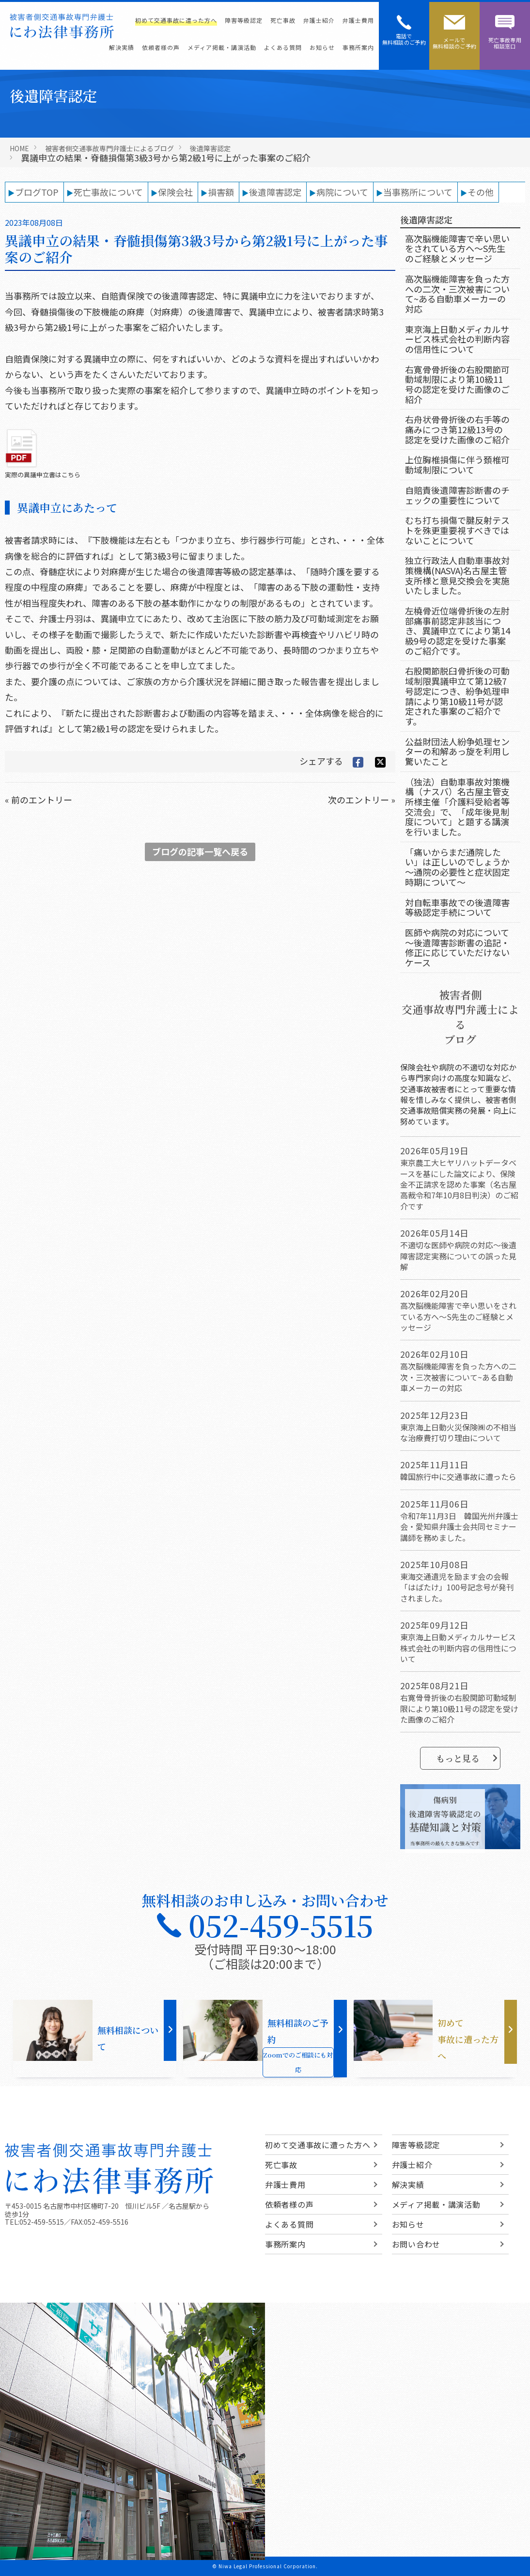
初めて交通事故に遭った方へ (176, 20)
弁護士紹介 (319, 20)
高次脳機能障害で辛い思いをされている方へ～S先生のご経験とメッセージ (457, 248)
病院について (342, 192)
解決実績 (121, 47)
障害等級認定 (244, 20)
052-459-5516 (106, 2222)
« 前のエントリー (38, 799)
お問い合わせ (416, 2244)
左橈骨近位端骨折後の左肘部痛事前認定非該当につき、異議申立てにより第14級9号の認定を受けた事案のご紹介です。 (457, 630)
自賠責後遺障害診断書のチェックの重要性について (457, 495)
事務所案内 (358, 47)
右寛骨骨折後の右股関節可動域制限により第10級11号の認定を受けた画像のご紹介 (457, 384)
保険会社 (175, 192)
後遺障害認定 (210, 148)
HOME (19, 148)
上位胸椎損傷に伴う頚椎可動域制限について (457, 464)
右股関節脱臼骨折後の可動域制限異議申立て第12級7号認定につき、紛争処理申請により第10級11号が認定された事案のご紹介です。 (457, 695)
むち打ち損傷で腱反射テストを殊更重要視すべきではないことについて (457, 530)
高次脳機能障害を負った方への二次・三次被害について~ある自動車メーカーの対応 (457, 293)
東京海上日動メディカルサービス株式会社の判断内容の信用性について (457, 339)
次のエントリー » (361, 799)
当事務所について (417, 192)
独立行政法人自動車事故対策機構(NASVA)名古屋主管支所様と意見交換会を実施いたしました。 (457, 575)
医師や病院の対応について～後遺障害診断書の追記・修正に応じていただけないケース (457, 947)
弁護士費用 (358, 20)
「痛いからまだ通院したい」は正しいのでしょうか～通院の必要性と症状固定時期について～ (457, 867)
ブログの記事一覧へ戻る (200, 851)
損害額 (221, 192)
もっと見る (467, 1758)
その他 (481, 192)
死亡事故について (108, 192)
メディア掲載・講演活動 (221, 47)
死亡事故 (283, 20)
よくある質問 (283, 47)
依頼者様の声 (161, 47)
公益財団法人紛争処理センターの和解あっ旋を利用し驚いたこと (457, 751)
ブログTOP (37, 192)
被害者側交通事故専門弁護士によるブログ (109, 148)
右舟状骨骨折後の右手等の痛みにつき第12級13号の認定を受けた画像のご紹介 (457, 429)
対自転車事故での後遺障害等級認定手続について (457, 907)
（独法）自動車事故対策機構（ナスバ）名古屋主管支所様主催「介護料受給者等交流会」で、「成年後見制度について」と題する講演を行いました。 (457, 806)
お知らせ (322, 47)
